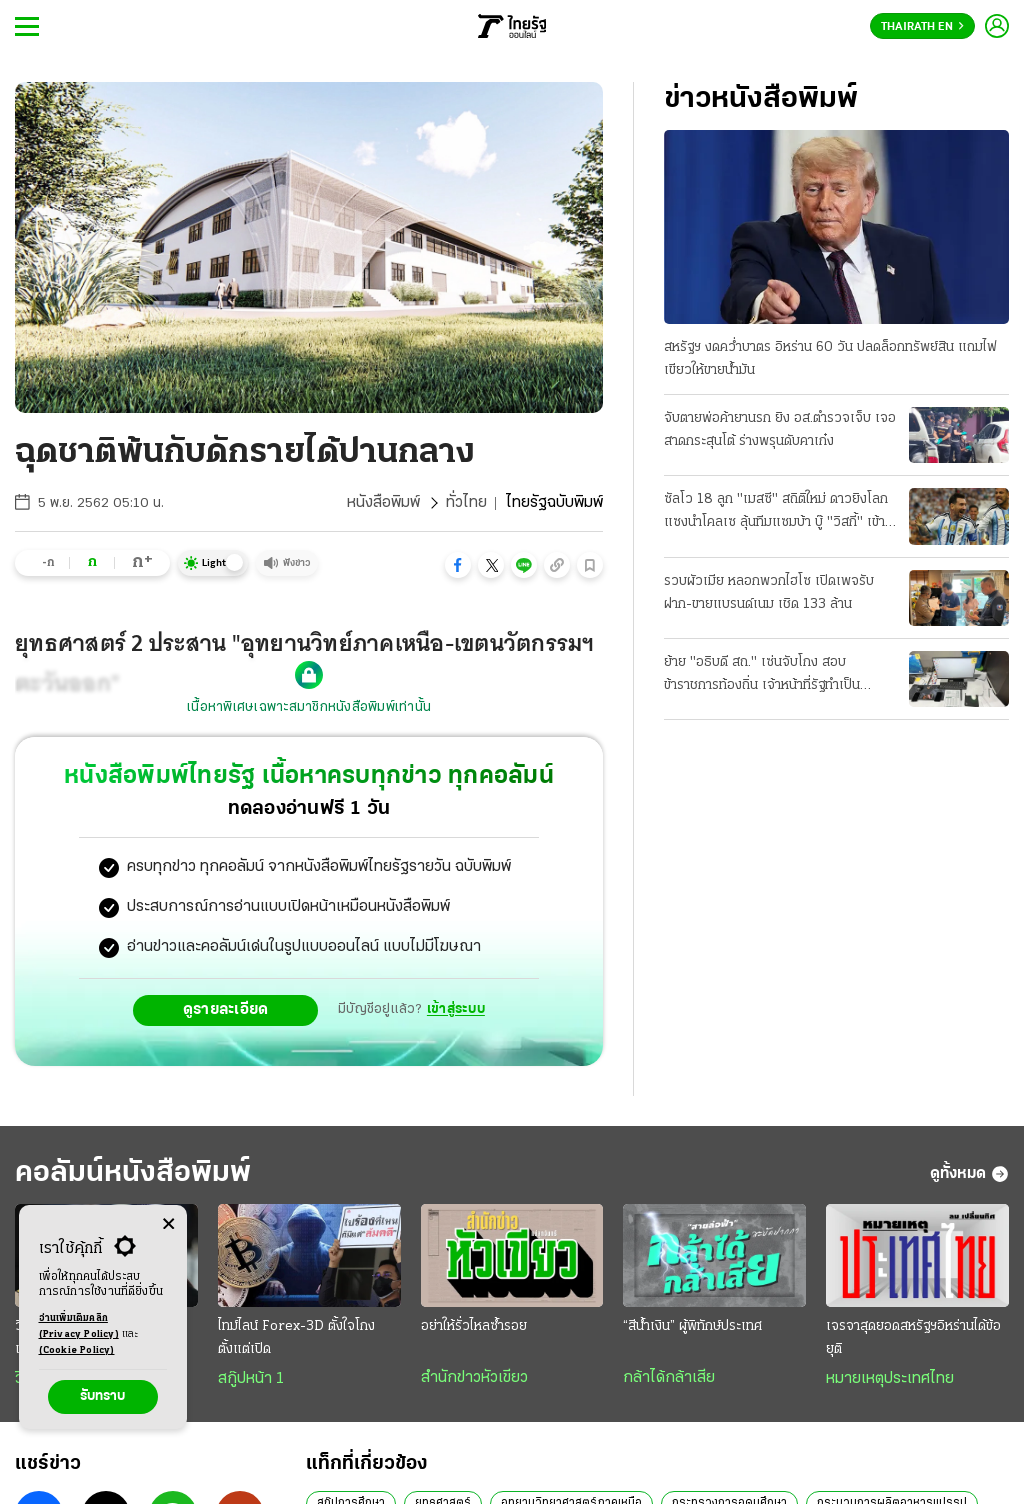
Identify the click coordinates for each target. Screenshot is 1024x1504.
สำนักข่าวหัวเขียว (474, 1378)
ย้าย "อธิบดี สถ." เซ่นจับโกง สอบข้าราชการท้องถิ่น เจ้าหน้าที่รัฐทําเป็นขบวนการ (762, 676)
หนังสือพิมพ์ (383, 503)
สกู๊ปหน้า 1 (251, 1379)
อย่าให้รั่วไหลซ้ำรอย (474, 1326)
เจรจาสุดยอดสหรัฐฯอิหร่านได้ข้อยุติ (913, 1338)
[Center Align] (168, 1224)
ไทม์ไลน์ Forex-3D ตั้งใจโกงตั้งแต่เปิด (296, 1338)
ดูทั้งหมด (969, 1174)
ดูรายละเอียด (226, 1010)
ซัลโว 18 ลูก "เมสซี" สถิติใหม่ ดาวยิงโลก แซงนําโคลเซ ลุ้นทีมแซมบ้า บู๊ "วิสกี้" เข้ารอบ (776, 513)
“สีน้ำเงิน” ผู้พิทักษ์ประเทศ (692, 1326)
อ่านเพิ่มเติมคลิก (79, 1328)
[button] (458, 565)
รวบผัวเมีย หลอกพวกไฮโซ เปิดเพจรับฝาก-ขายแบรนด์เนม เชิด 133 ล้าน (769, 593)
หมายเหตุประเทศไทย (890, 1379)
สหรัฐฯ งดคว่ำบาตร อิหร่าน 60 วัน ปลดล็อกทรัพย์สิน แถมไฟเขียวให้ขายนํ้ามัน (830, 359)
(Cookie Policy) (77, 1350)
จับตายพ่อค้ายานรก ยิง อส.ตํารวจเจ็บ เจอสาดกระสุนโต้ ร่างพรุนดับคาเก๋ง (780, 430)
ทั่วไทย (466, 503)
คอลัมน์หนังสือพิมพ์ (133, 1173)
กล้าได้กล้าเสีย (669, 1378)
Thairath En (922, 27)
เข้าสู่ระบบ (456, 1009)
